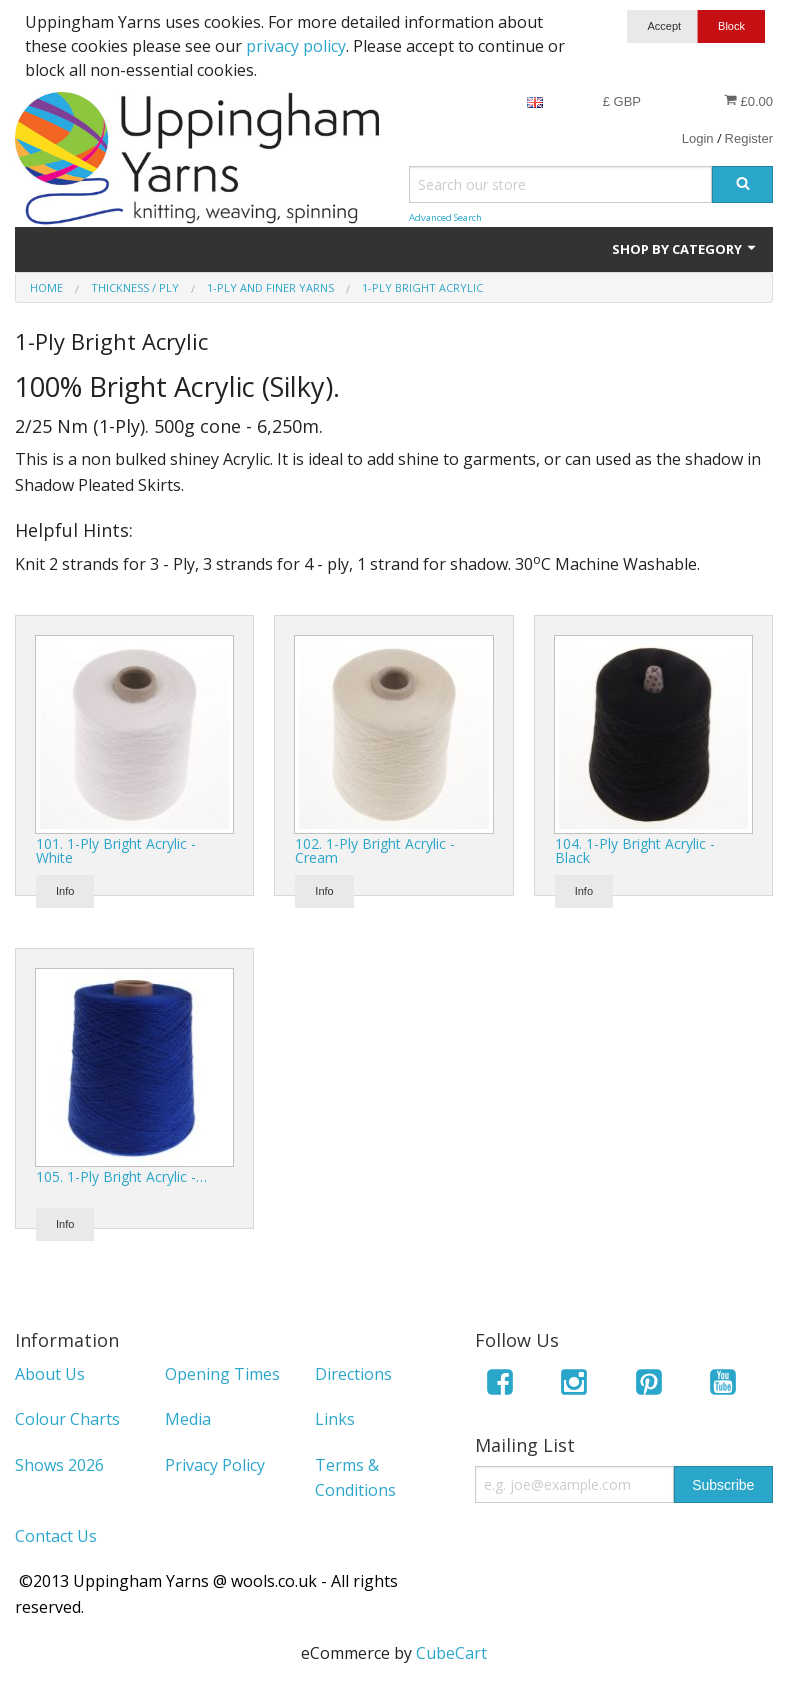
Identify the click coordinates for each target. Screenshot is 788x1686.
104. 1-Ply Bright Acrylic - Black (635, 850)
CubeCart (451, 1653)
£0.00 (748, 101)
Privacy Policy (215, 1465)
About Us (50, 1374)
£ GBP (622, 101)
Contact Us (56, 1536)
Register (749, 138)
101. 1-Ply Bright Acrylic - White (116, 850)
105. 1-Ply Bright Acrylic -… (121, 1176)
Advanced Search (445, 217)
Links (335, 1419)
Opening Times (222, 1374)
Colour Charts (67, 1419)
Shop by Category (685, 249)
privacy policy (296, 46)
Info (65, 891)
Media (188, 1419)
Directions (353, 1374)
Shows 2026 (59, 1465)
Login (698, 138)
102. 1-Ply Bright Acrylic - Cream (375, 850)
